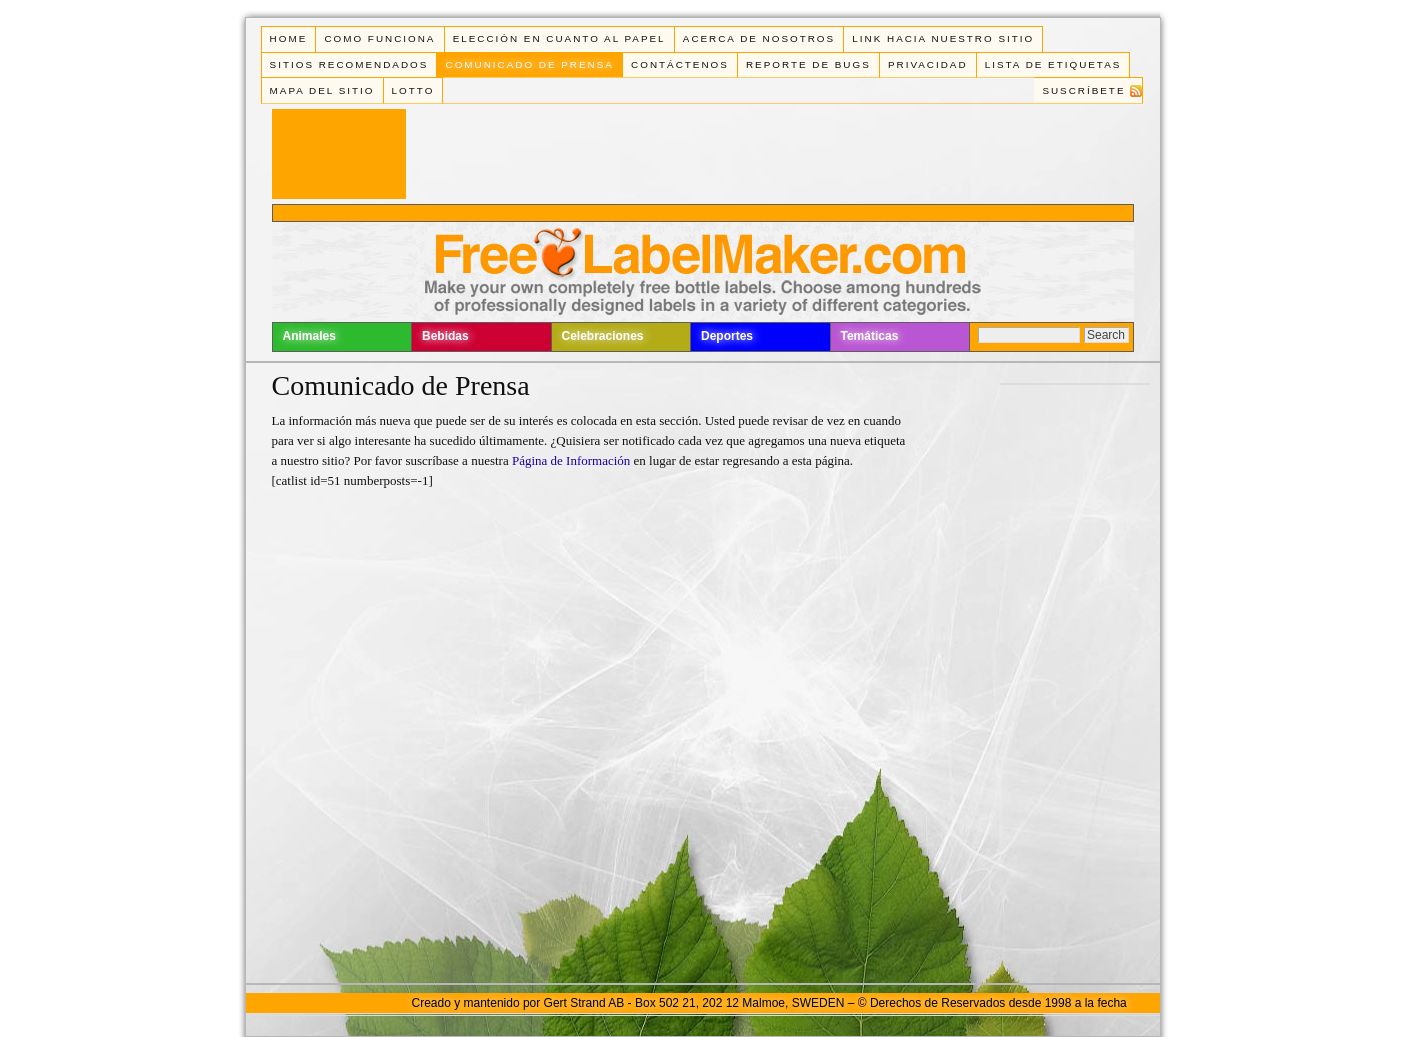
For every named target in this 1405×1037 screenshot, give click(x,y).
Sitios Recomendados (349, 64)
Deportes (727, 336)
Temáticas (870, 336)
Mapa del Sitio (322, 90)
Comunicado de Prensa (530, 64)
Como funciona (379, 38)
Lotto (413, 90)
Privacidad (928, 64)
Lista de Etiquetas (1053, 64)
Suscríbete (1083, 90)
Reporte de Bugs (808, 64)
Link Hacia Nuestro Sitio (943, 38)
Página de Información (573, 460)
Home (289, 38)
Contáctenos (680, 64)
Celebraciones (603, 336)
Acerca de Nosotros (759, 38)
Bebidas (445, 336)
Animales (309, 336)
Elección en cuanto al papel (559, 38)
